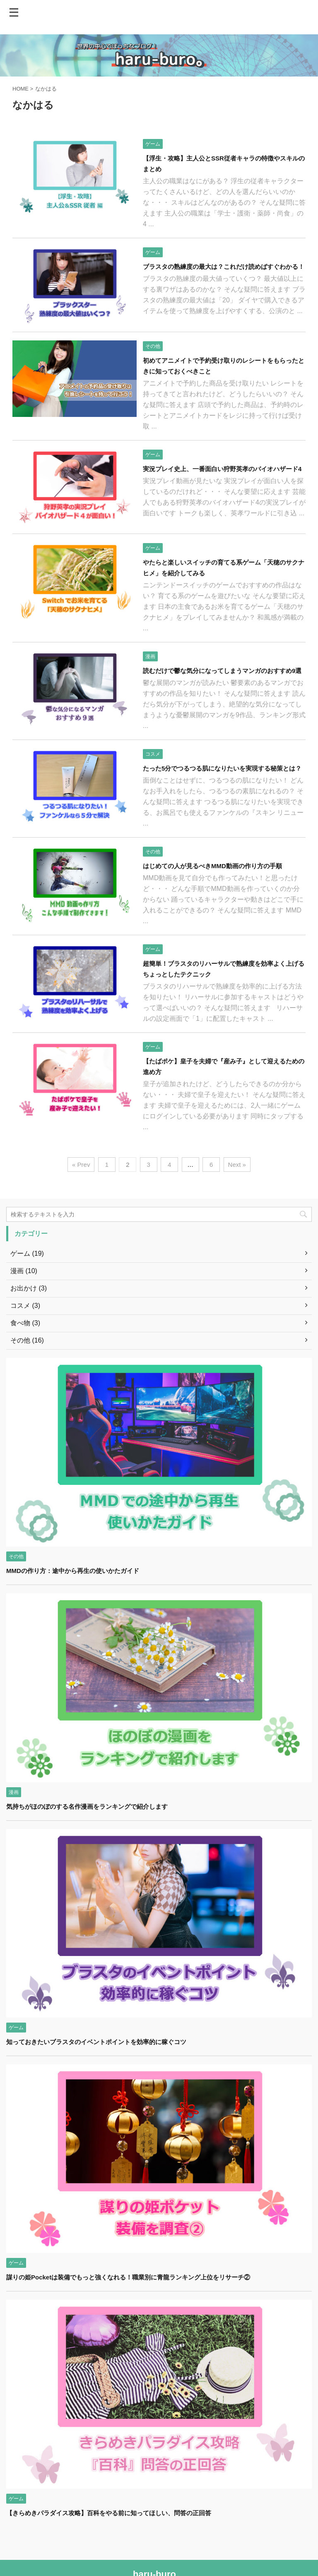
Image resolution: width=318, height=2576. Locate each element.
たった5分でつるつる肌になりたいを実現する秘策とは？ (222, 768)
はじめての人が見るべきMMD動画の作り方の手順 (212, 865)
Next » (237, 1164)
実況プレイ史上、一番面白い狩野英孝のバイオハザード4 (222, 468)
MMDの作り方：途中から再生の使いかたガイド (72, 1570)
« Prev (81, 1164)
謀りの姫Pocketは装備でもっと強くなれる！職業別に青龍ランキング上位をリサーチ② (128, 2277)
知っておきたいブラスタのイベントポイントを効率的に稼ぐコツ (96, 2041)
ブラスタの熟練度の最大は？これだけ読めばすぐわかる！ (223, 266)
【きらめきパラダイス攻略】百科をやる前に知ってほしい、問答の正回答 (108, 2512)
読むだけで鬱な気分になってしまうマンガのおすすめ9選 (222, 670)
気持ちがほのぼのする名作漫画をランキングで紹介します (87, 1806)
